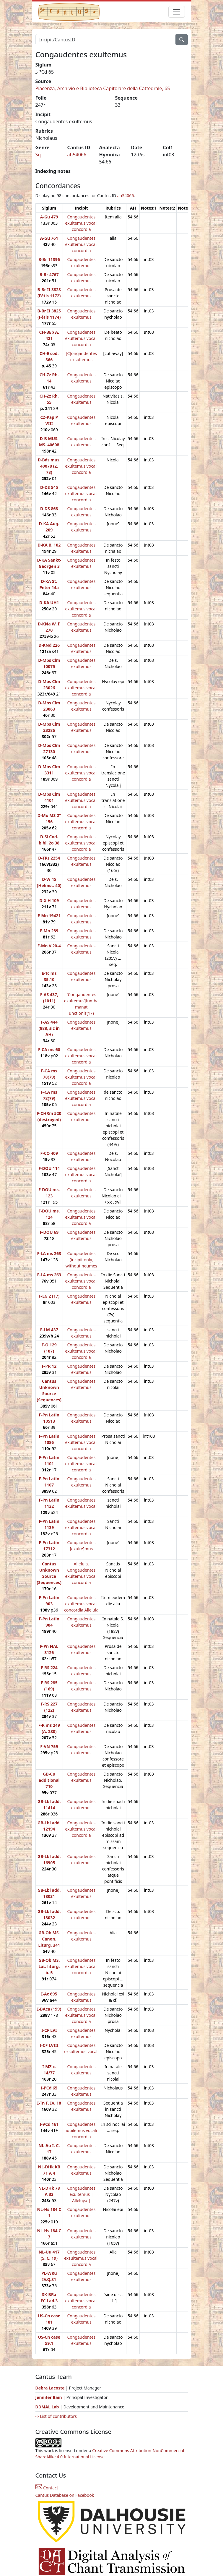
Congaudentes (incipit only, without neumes (81, 1260)
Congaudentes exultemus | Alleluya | (81, 2194)
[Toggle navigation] (176, 12)
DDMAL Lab (47, 2407)
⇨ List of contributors (56, 2416)
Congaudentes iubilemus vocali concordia (81, 2130)
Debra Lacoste (50, 2388)
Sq (38, 154)
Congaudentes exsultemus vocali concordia (81, 2258)
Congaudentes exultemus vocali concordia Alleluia (81, 1604)
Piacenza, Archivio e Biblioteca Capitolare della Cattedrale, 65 (102, 88)
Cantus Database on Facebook (64, 2495)
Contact (46, 2488)
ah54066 (77, 154)
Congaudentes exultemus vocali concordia (81, 223)
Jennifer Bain (49, 2397)
